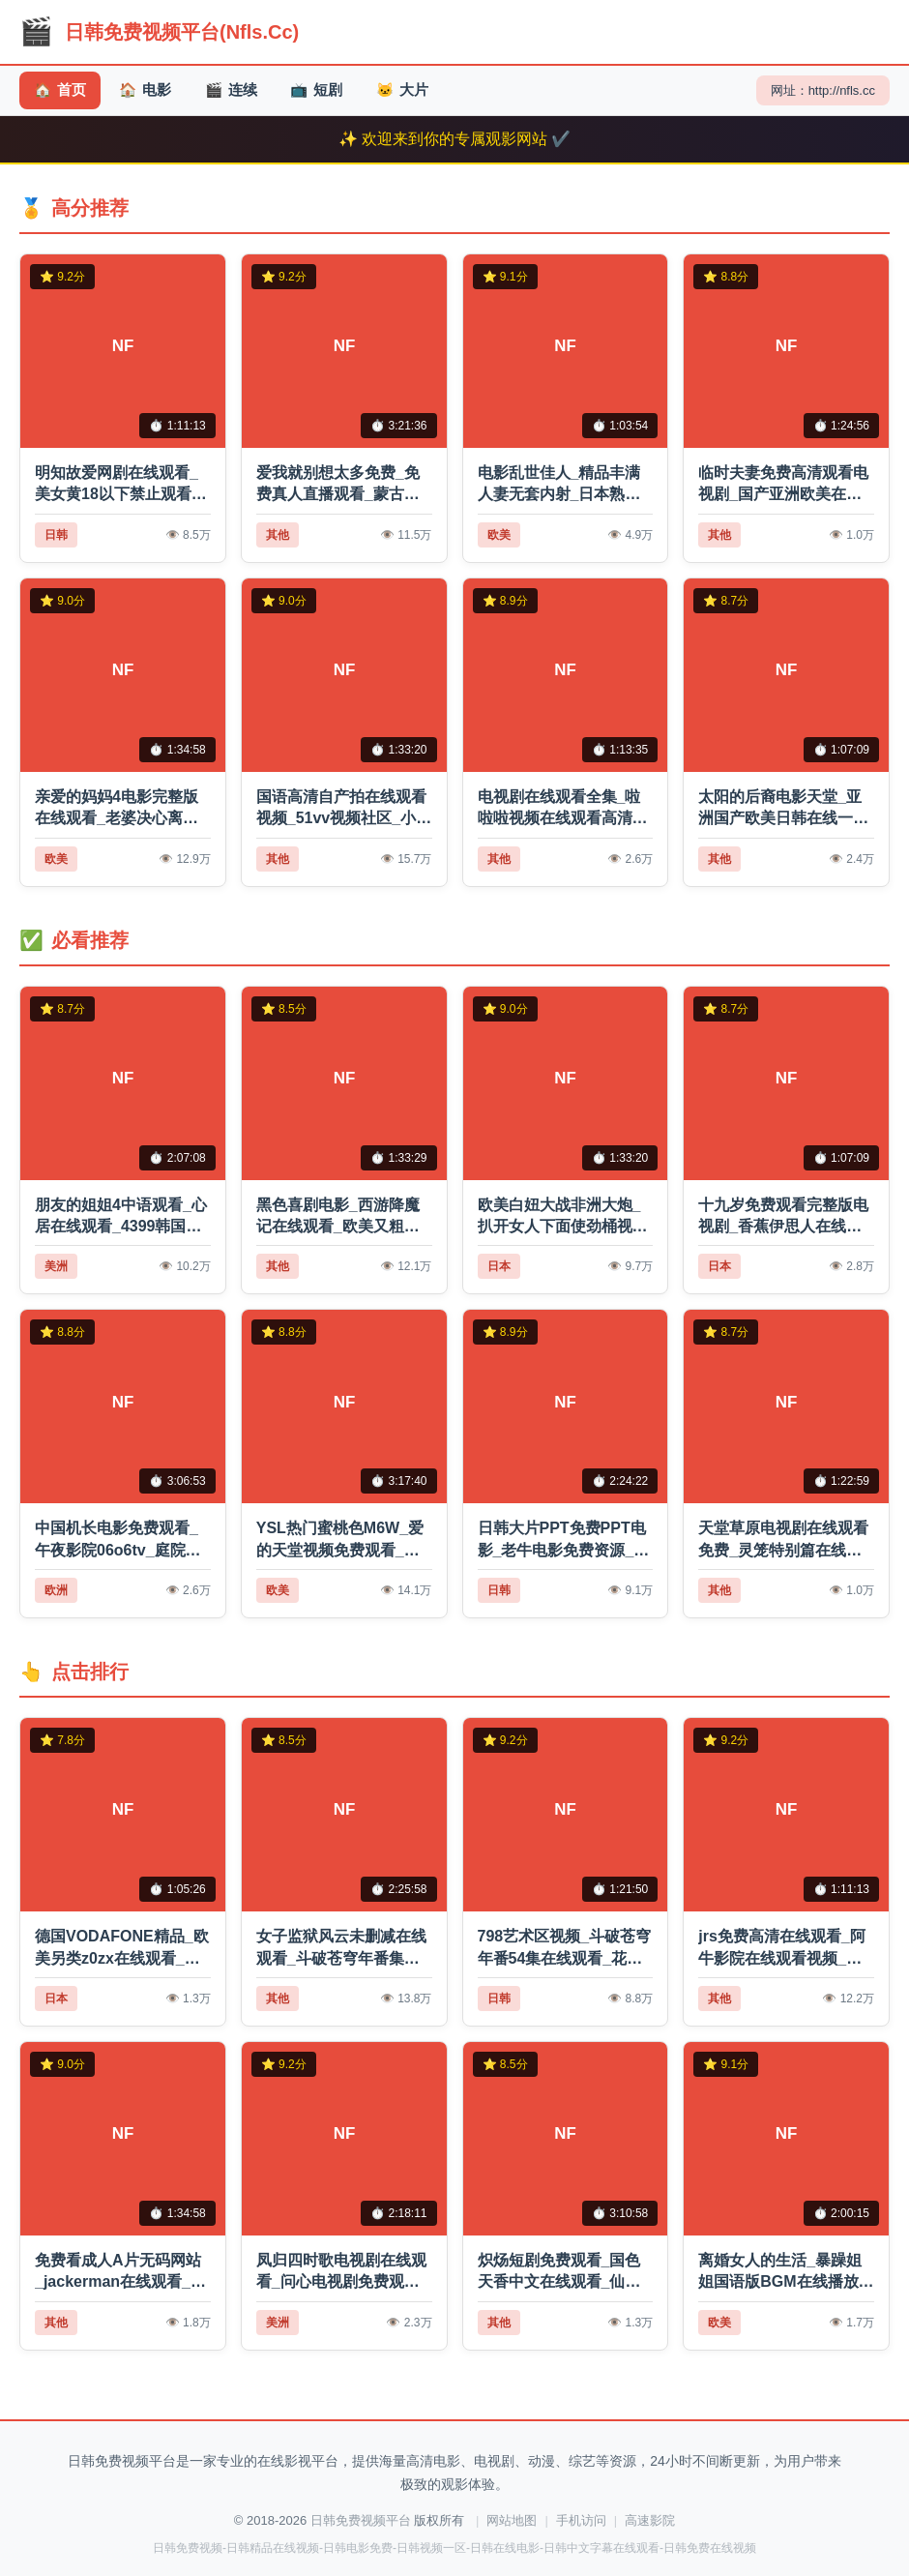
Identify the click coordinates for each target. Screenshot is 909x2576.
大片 (417, 90)
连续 (239, 90)
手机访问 (581, 2520)
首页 (61, 90)
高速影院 (650, 2520)
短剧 (328, 90)
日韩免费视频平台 (360, 2520)
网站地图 (511, 2520)
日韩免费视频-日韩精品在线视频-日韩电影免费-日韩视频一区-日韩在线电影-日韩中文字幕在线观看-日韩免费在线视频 (454, 2548)
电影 (150, 90)
